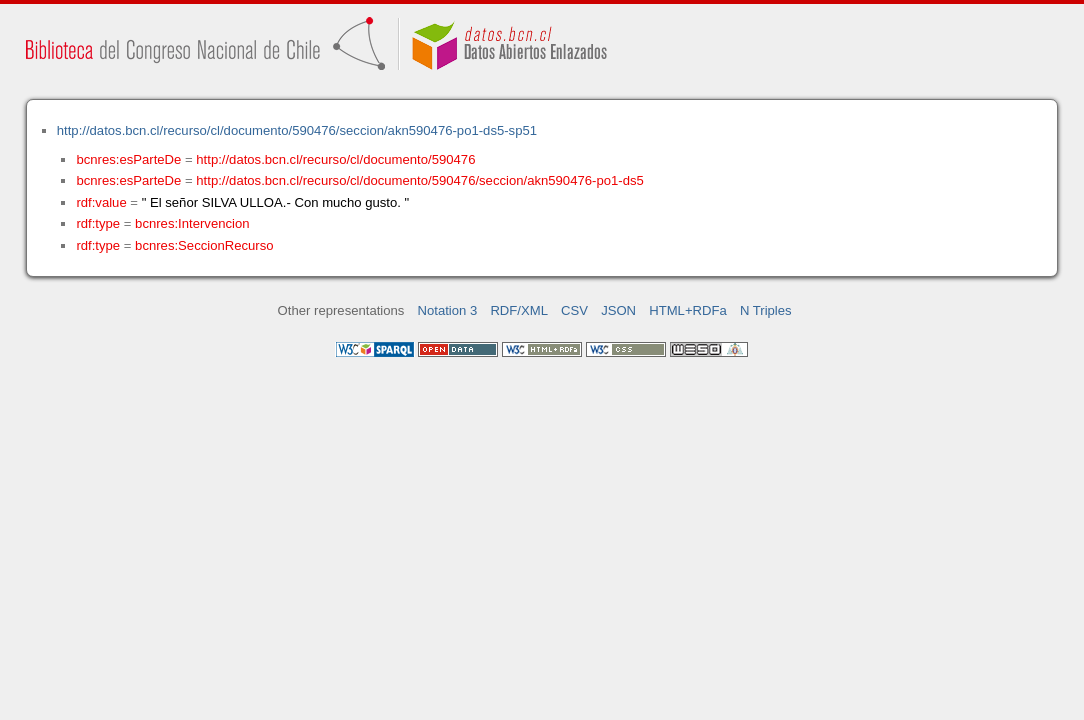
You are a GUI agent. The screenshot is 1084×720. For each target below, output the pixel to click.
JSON (618, 310)
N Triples (766, 310)
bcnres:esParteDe (128, 159)
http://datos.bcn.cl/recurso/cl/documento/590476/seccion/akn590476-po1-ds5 (419, 180)
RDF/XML (519, 310)
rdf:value (101, 202)
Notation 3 (448, 310)
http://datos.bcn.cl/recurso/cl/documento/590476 (335, 159)
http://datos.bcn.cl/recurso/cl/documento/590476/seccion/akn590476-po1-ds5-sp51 (297, 130)
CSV (574, 310)
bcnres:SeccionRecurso (204, 245)
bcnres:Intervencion (192, 223)
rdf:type (98, 223)
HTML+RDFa (688, 310)
